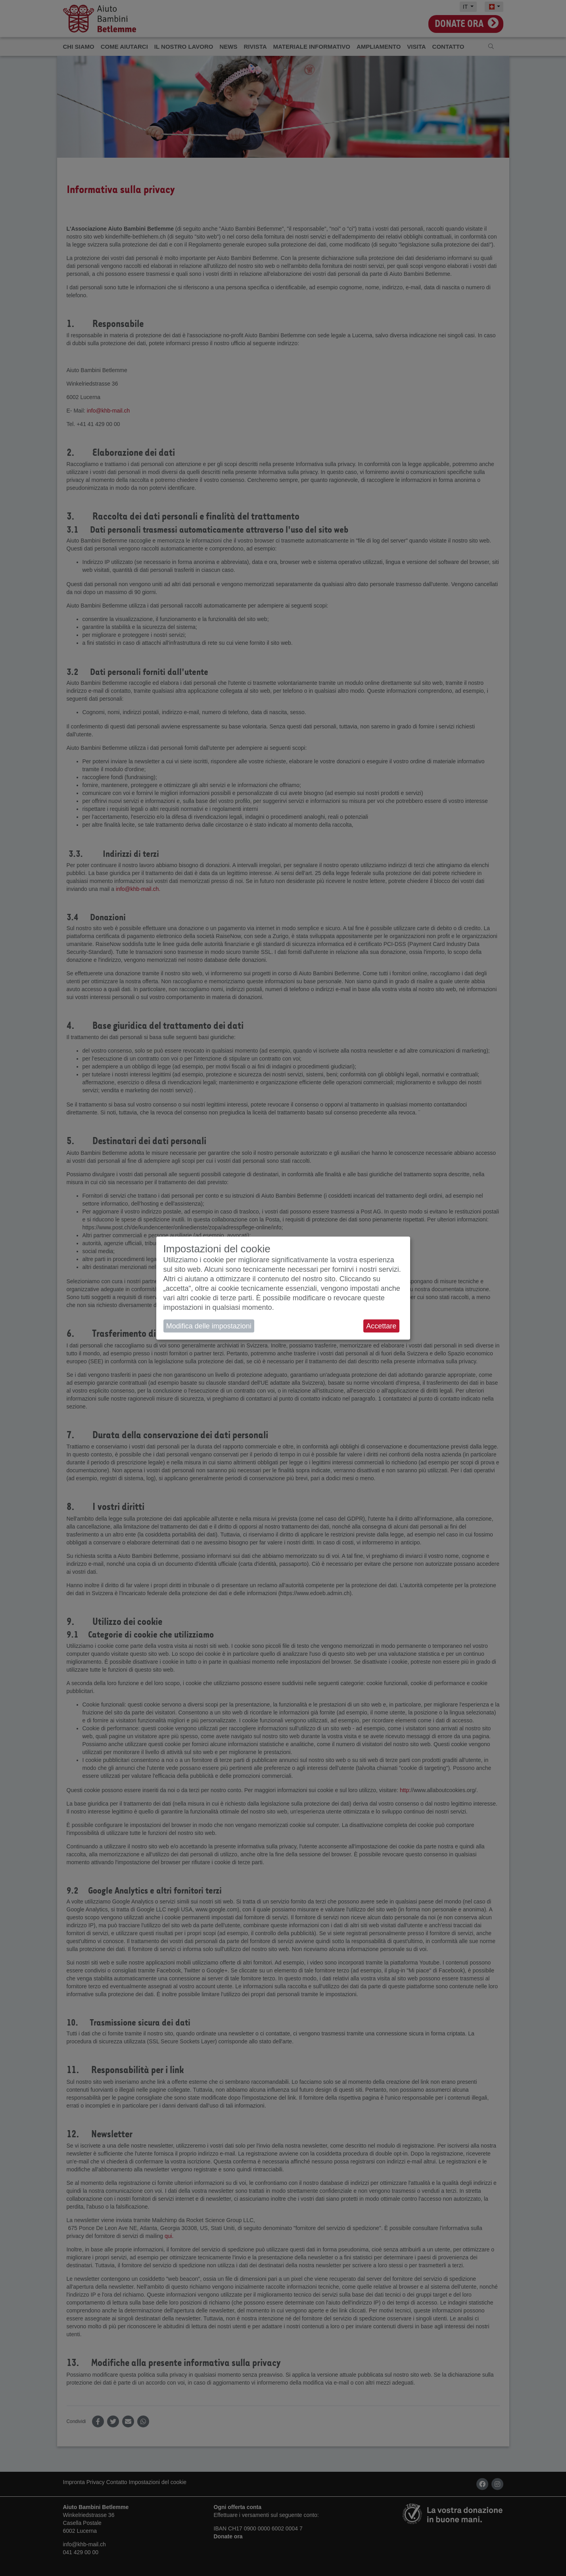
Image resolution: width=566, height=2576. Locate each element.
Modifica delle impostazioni (208, 1326)
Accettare (381, 1326)
